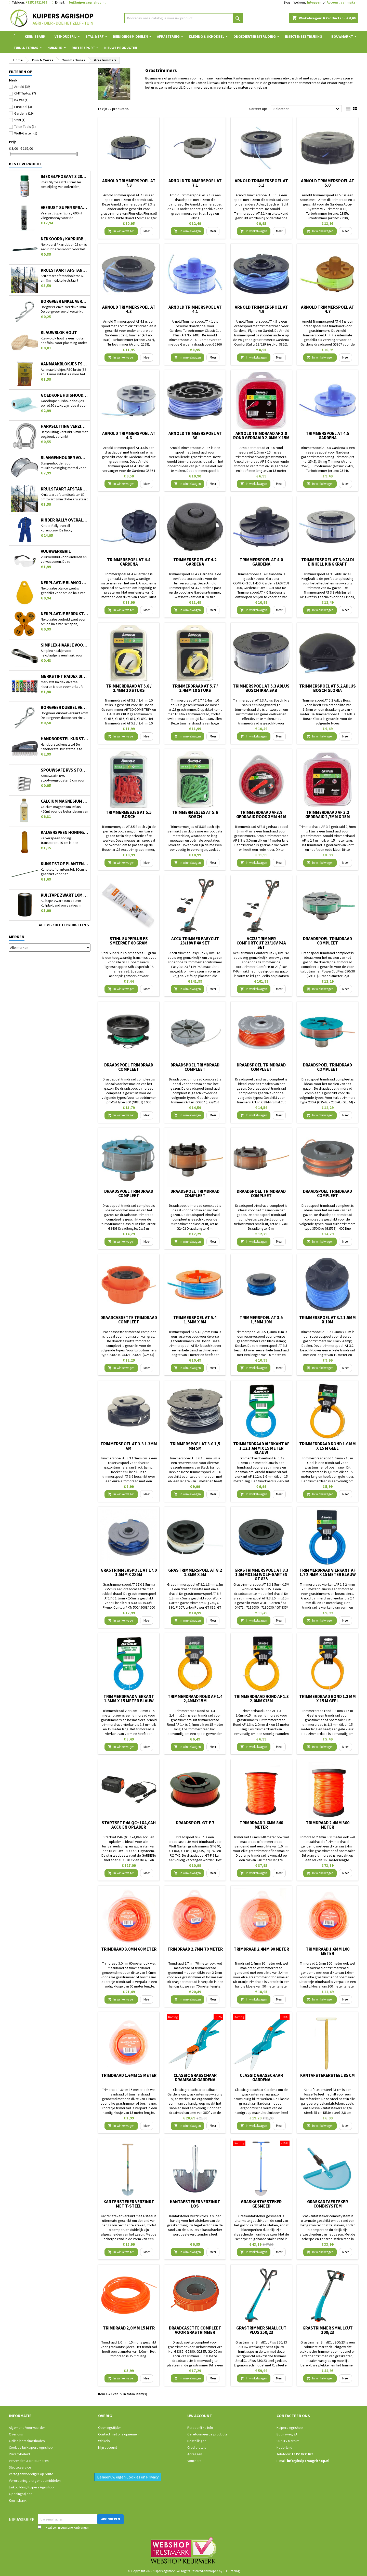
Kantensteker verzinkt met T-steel (128, 2204)
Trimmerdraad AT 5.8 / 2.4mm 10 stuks (129, 688)
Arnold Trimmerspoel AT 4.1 (195, 309)
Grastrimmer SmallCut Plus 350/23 (261, 2330)
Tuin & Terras (26, 47)
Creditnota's (196, 2447)
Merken (16, 936)
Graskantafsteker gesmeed (261, 2204)
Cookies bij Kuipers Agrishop (31, 2447)
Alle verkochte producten (64, 925)
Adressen (194, 2454)
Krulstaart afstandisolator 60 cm (64, 270)
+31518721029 (36, 2)
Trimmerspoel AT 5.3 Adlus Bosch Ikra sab (261, 688)
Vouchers (194, 2460)
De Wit (21, 100)
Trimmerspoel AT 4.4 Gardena (128, 562)
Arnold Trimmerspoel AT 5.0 (327, 183)
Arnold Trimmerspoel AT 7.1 (195, 183)
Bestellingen (196, 2440)
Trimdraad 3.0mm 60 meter (128, 1949)
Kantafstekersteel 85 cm (327, 2075)
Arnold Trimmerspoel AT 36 (195, 436)
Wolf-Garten (25, 133)
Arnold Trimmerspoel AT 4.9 (261, 309)
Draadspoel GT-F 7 (195, 1823)
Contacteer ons (293, 2415)
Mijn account (107, 2447)
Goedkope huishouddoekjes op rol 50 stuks (64, 395)
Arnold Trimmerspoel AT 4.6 (128, 436)
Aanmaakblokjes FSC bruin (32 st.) (64, 364)
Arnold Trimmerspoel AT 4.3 (128, 309)
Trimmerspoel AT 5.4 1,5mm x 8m (195, 1320)
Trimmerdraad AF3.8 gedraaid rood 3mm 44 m (261, 814)
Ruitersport (83, 47)
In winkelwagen (121, 231)
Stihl (19, 120)
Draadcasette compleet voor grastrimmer (195, 2330)
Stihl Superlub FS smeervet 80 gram (129, 941)
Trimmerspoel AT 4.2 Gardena (195, 562)
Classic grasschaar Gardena (261, 2077)
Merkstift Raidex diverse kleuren (64, 676)
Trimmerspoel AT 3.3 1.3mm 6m (128, 1446)
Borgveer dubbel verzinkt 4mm (64, 707)
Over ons (16, 2434)
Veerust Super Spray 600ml (64, 207)
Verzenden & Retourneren (29, 2460)
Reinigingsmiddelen (130, 36)
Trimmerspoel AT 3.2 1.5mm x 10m (327, 1320)
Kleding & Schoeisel (206, 36)
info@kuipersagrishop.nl (85, 2)
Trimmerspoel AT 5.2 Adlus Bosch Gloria (327, 688)
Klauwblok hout (59, 333)
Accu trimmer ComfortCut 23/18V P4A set (261, 943)
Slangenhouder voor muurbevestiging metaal (64, 458)
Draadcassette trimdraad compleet (128, 1320)
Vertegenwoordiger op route (31, 2474)
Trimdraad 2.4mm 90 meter (261, 1949)
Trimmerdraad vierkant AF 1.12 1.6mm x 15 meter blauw (261, 1448)
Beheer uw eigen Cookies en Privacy (128, 2476)
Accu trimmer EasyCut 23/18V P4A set (195, 941)
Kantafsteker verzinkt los (195, 2204)
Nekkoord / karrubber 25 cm (64, 239)
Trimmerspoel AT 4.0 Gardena (261, 562)
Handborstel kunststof (64, 739)
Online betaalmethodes (27, 2440)
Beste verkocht (25, 163)
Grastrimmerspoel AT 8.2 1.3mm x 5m (195, 1572)
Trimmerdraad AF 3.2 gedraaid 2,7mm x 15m (327, 814)
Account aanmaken (342, 2)
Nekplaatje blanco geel (64, 583)
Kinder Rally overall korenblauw (64, 520)
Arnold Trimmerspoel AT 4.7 (327, 309)
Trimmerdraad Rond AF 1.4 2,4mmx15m (195, 1699)
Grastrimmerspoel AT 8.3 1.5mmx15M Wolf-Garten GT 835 (261, 1574)
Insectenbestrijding (303, 36)
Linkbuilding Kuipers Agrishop (31, 2487)
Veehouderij (65, 36)
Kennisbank (35, 36)
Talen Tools (25, 126)
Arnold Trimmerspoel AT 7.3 (128, 183)
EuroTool (23, 106)
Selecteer (306, 109)
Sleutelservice (20, 2467)
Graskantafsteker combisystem (327, 2204)
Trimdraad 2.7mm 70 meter (195, 1949)
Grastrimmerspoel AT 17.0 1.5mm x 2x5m (129, 1572)
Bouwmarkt (342, 36)
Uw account (199, 2415)
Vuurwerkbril (56, 551)
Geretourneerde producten (208, 2434)
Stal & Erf (95, 36)
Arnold (22, 86)
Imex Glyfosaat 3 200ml (64, 176)
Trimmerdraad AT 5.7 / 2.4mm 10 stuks (195, 688)
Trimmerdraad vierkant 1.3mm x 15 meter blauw (128, 1699)
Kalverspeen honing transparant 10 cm (64, 832)
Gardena (24, 113)
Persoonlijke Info (200, 2427)
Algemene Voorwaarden (27, 2427)
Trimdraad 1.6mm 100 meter (327, 1951)
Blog (287, 2)
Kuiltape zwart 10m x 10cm (64, 895)
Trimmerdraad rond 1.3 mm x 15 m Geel (327, 1699)
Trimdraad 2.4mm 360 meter (327, 1825)
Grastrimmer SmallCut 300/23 (328, 2330)
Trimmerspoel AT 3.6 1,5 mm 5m (195, 1446)
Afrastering (168, 36)
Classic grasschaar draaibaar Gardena (195, 2077)
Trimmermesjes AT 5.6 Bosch (195, 814)
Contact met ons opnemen (118, 2434)
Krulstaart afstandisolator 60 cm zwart (64, 489)
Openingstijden (20, 2493)
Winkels (104, 2440)
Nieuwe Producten (120, 47)
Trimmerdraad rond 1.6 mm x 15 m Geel (327, 1446)
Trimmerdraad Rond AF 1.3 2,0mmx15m (261, 1699)
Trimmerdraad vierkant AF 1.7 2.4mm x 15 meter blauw (327, 1572)
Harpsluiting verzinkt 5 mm (64, 426)
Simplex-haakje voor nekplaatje (64, 645)
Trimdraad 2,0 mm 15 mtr (129, 2328)
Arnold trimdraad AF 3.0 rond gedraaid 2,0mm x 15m (261, 436)
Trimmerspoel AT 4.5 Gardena (327, 436)
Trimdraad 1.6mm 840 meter (261, 1825)
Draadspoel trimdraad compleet (327, 941)
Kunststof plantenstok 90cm (64, 864)
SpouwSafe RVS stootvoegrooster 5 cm (64, 770)
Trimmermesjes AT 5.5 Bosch (129, 814)
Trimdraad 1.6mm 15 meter (128, 2075)
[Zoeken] (183, 18)
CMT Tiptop (25, 93)
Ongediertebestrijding (254, 36)
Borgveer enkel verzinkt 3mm (64, 301)
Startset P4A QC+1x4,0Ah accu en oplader (129, 1825)
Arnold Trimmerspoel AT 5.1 (261, 183)
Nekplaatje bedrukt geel (64, 614)
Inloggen (314, 2)
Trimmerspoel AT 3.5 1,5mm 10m (261, 1320)
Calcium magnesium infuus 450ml (64, 801)
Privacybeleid (19, 2454)
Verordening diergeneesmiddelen (35, 2480)
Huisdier (54, 47)
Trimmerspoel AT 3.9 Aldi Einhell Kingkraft (327, 562)
